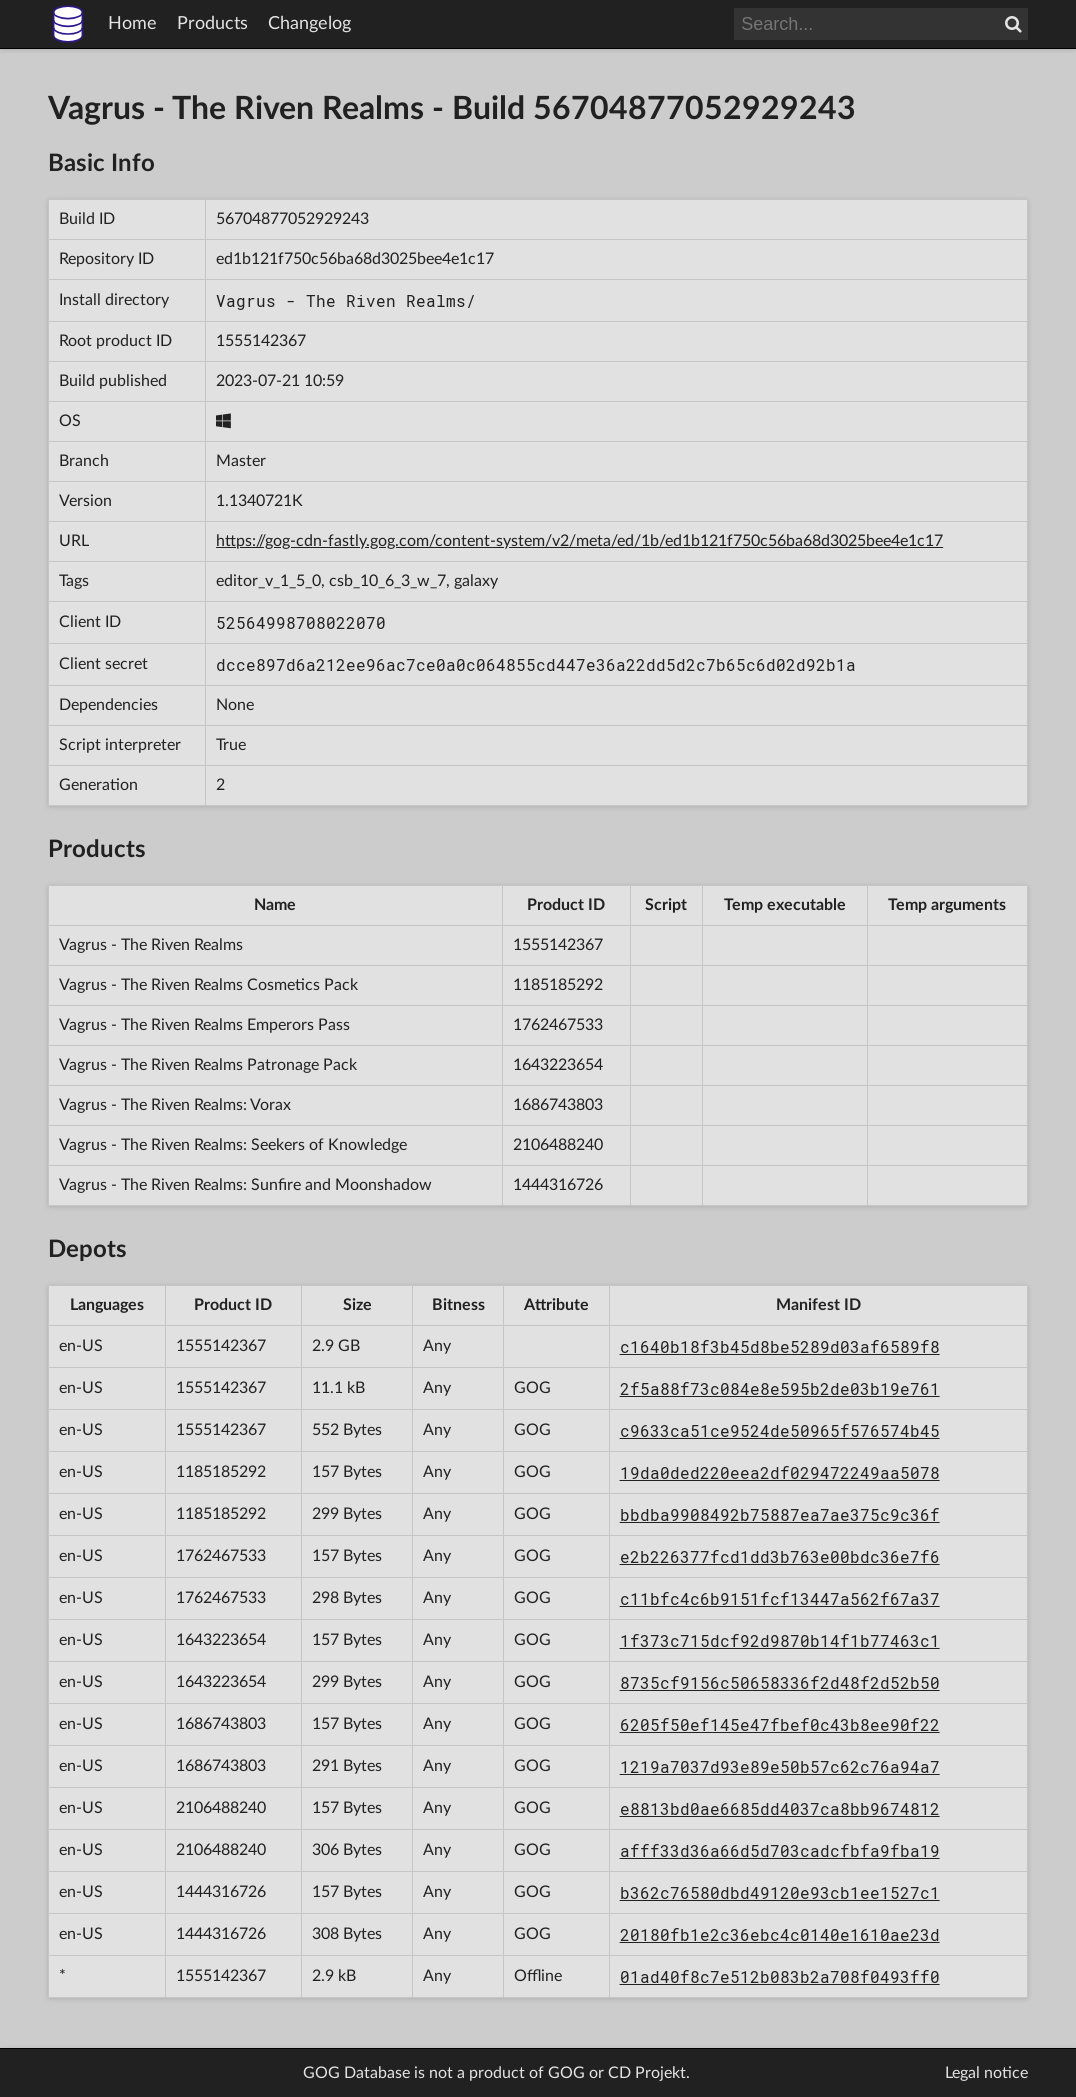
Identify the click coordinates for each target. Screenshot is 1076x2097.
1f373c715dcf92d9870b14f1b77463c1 (780, 1640)
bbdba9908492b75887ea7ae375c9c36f (780, 1514)
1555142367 (261, 341)
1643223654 (558, 1065)
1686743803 (558, 1105)
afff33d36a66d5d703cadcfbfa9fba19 (780, 1850)
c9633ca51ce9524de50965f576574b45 (780, 1430)
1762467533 (558, 1025)
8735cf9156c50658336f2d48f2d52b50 (780, 1682)
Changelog (309, 24)
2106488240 (558, 1145)
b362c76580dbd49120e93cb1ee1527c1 (780, 1892)
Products (212, 24)
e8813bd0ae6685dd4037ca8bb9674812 (780, 1808)
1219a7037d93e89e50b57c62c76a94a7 (780, 1766)
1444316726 (558, 1185)
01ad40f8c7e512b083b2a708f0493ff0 (780, 1976)
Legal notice (986, 2073)
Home (132, 24)
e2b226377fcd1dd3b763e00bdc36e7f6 (780, 1556)
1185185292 (558, 985)
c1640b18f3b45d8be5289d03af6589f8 (780, 1346)
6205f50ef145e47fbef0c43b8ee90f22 (780, 1724)
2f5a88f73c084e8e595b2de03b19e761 (780, 1388)
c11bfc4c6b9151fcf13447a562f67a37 (780, 1598)
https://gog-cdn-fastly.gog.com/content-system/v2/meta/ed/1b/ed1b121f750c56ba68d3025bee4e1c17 (579, 541)
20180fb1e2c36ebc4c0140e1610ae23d (780, 1934)
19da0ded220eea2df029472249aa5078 (780, 1472)
